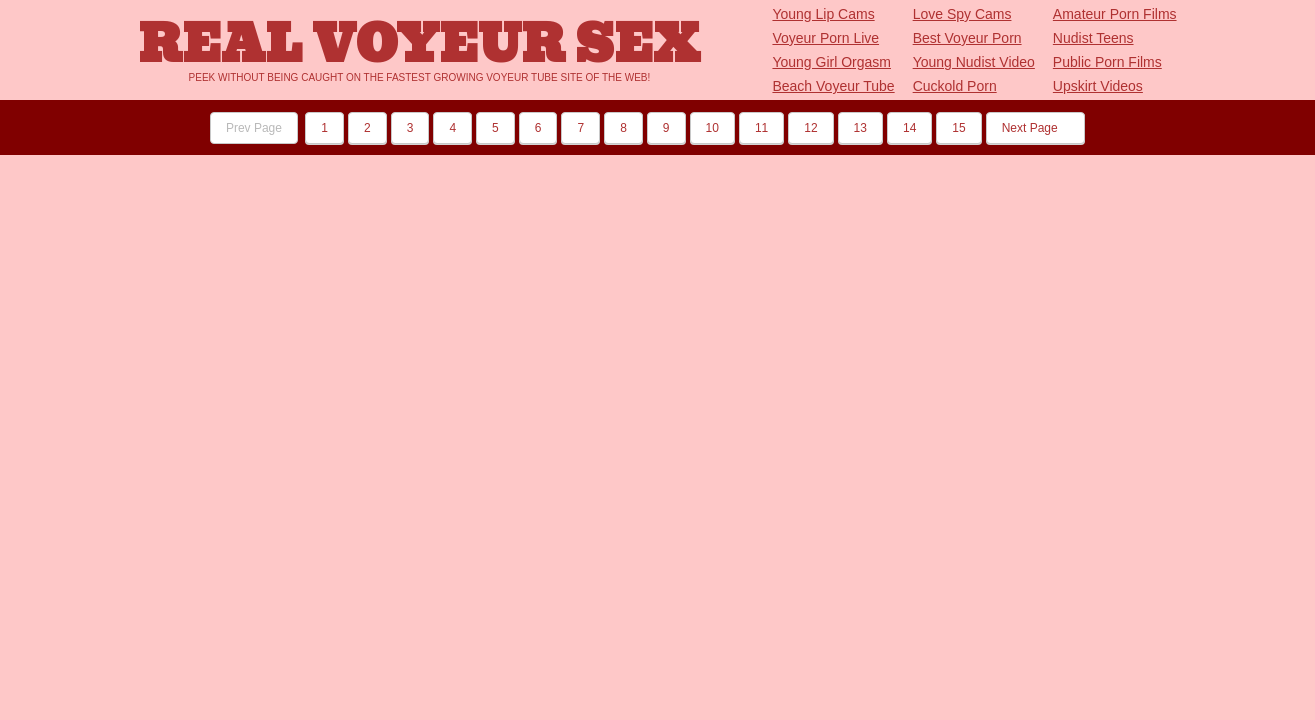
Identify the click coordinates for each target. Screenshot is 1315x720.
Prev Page (254, 128)
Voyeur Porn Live (825, 38)
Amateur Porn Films (1115, 14)
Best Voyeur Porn (967, 38)
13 (860, 128)
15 (958, 128)
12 (810, 128)
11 (761, 128)
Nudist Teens (1093, 38)
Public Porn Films (1107, 62)
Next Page (1035, 128)
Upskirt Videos (1098, 86)
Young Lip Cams (823, 14)
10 (712, 128)
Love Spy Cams (962, 14)
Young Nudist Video (974, 62)
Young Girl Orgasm (831, 62)
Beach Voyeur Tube (833, 86)
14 (909, 128)
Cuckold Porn (955, 86)
